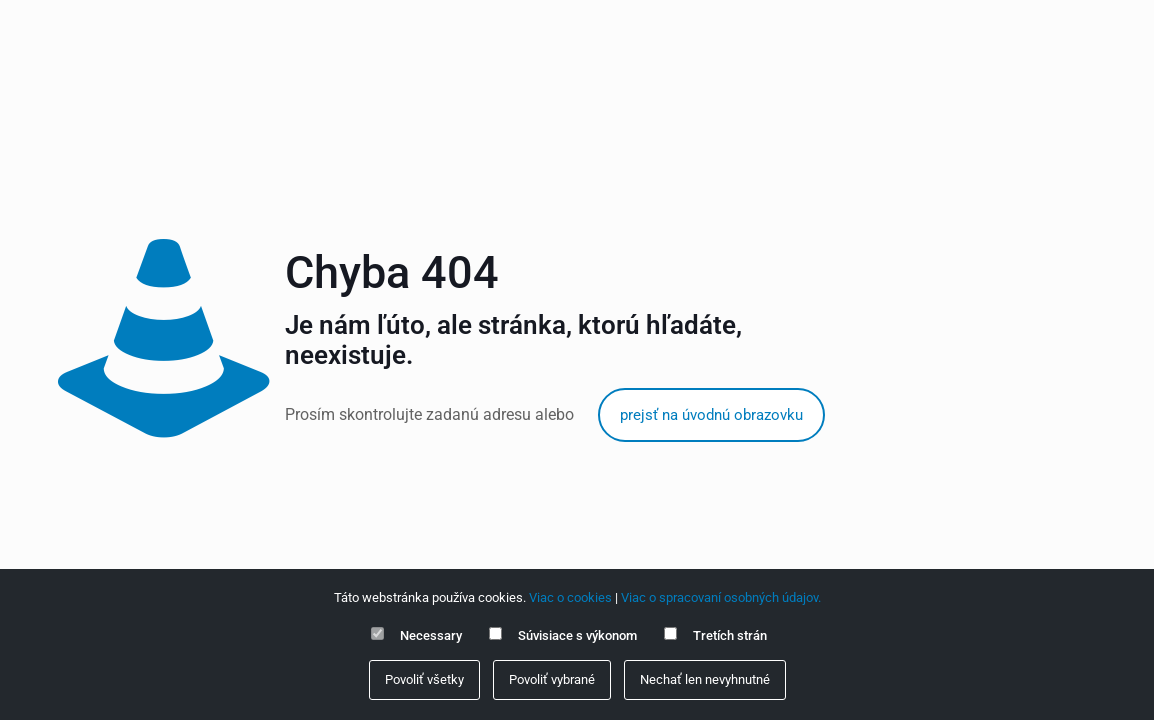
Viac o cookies (570, 597)
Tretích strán (730, 635)
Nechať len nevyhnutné (705, 679)
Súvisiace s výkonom (577, 635)
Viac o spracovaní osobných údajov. (721, 597)
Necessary (431, 635)
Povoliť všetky (424, 679)
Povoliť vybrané (552, 679)
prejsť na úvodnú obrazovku (711, 415)
